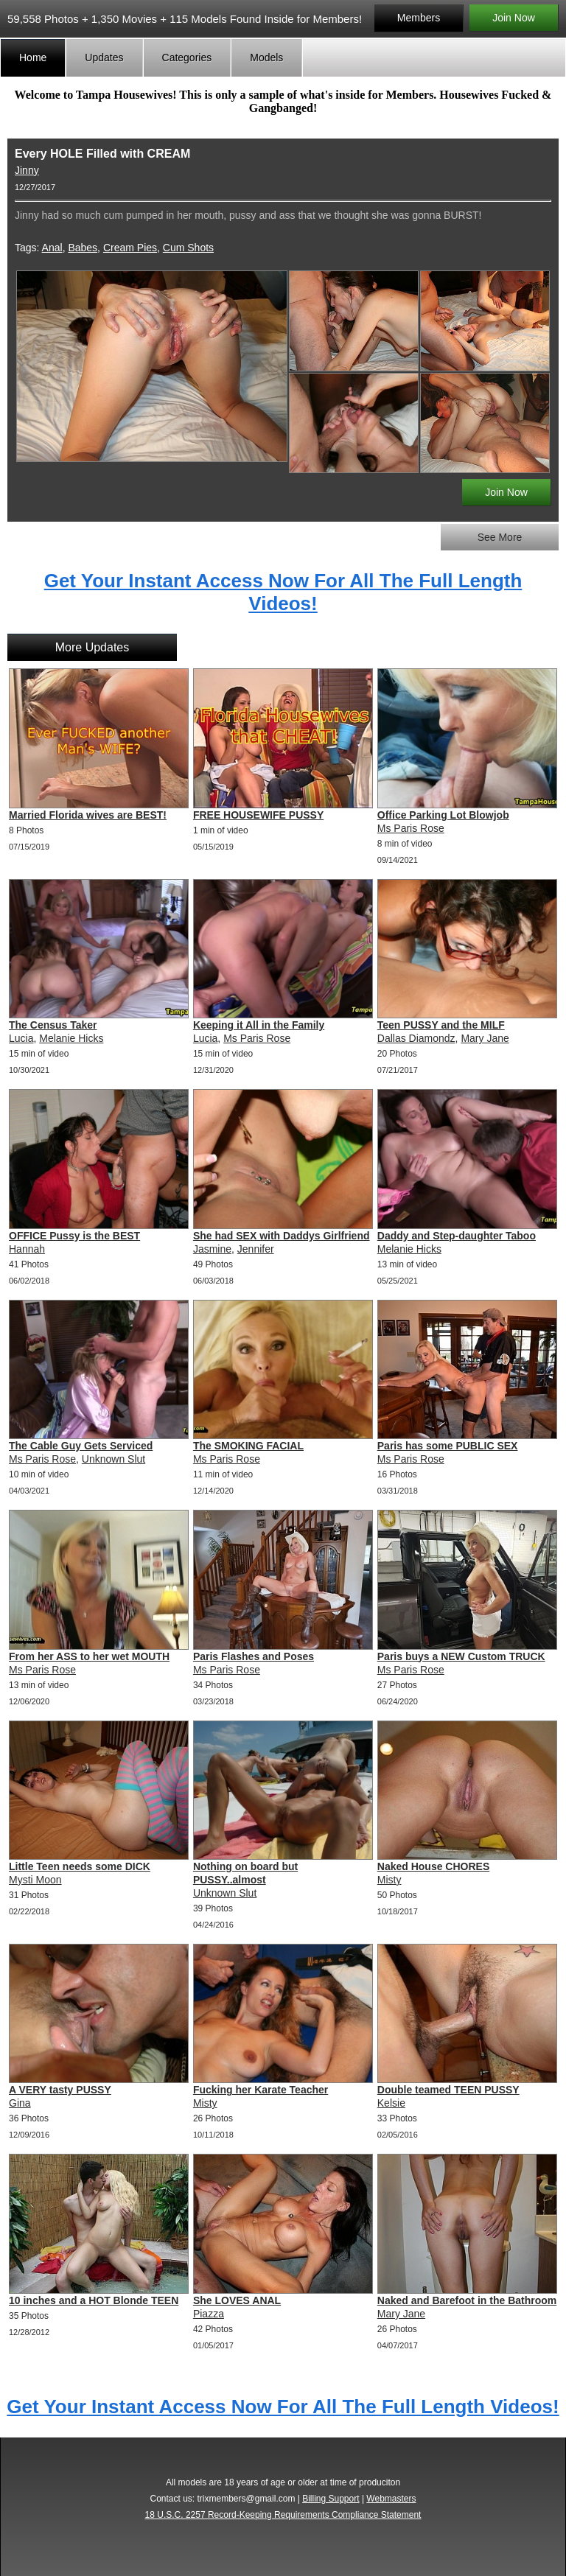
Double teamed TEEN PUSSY (448, 2090)
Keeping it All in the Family (258, 1025)
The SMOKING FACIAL (248, 1446)
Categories (187, 57)
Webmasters (391, 2498)
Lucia (21, 1038)
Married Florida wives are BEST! (88, 815)
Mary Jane (485, 1038)
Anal (52, 247)
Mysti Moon (35, 1880)
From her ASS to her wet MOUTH (89, 1656)
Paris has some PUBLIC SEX (447, 1446)
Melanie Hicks (71, 1038)
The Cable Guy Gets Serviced (81, 1446)
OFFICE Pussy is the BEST (74, 1236)
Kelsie (391, 2103)
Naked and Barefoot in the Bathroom (466, 2300)
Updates (104, 57)
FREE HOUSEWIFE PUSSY (258, 815)
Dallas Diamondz (416, 1038)
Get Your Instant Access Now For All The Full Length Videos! (283, 592)
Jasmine (212, 1249)
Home (32, 57)
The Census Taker (53, 1025)
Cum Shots (188, 247)
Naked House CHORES (433, 1866)
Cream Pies (130, 247)
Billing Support (330, 2498)
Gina (20, 2103)
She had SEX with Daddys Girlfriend (281, 1236)
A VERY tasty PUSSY (60, 2090)
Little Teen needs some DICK (79, 1866)
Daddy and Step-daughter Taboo (456, 1236)
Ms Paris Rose (410, 828)
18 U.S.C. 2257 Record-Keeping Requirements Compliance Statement (283, 2515)
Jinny (27, 170)
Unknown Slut (113, 1459)
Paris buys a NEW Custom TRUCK (461, 1656)
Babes (82, 247)
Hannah (27, 1249)
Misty (389, 1880)
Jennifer (255, 1249)
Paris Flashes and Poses (253, 1656)
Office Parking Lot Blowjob (443, 815)
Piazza (208, 2314)
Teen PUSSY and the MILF (441, 1025)
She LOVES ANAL (237, 2300)
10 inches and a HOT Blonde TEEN (93, 2300)
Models (266, 57)
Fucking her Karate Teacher (260, 2090)
